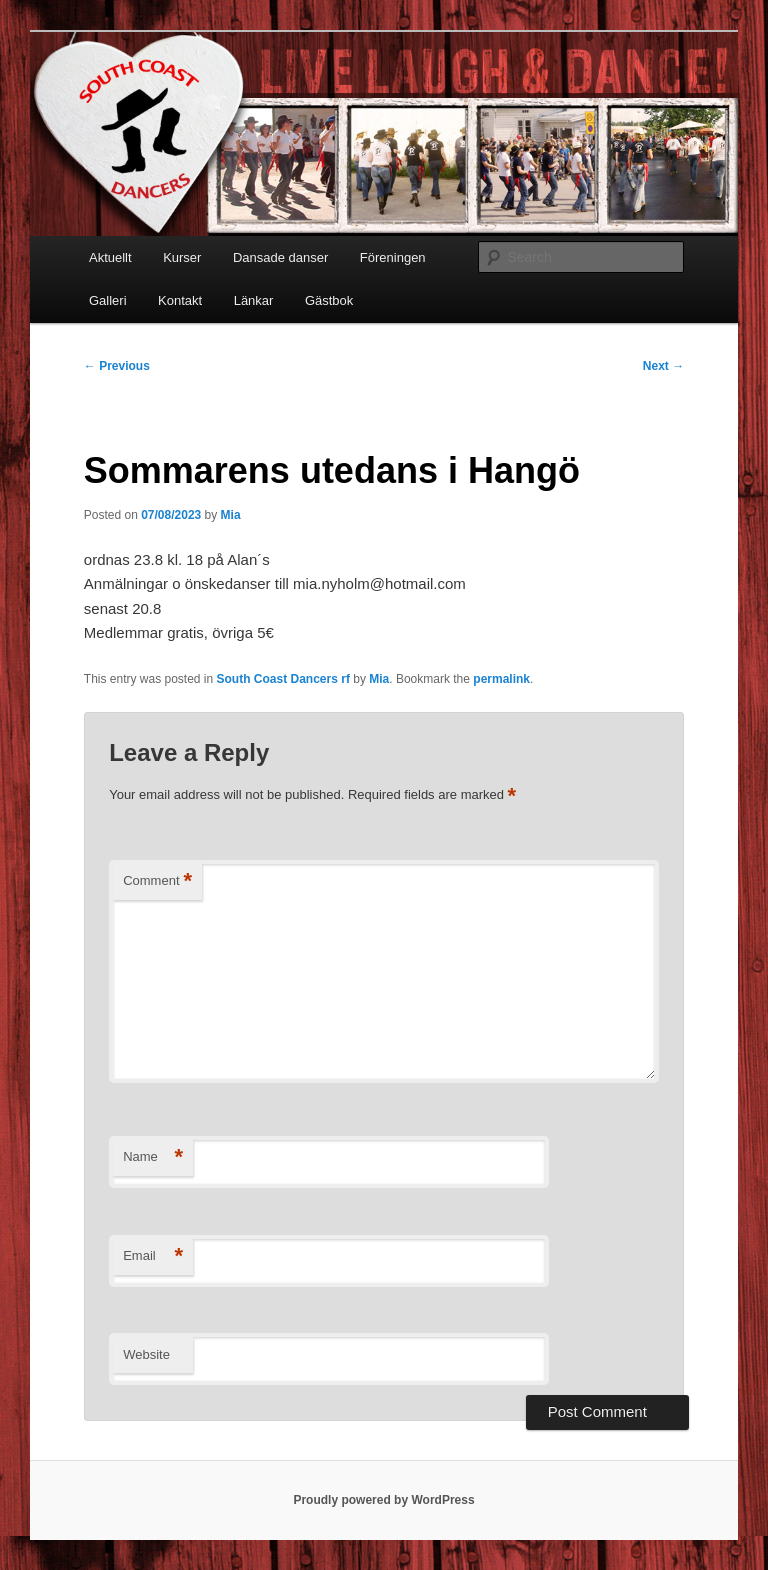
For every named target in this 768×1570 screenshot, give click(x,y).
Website (146, 1354)
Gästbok (329, 300)
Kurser (182, 257)
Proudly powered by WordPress (383, 1500)
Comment (157, 881)
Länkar (254, 300)
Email (153, 1256)
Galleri (108, 300)
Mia (231, 515)
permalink (501, 679)
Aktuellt (110, 257)
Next (663, 366)
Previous (117, 366)
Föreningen (393, 257)
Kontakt (180, 300)
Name (153, 1157)
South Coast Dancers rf (283, 679)
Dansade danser (280, 257)
